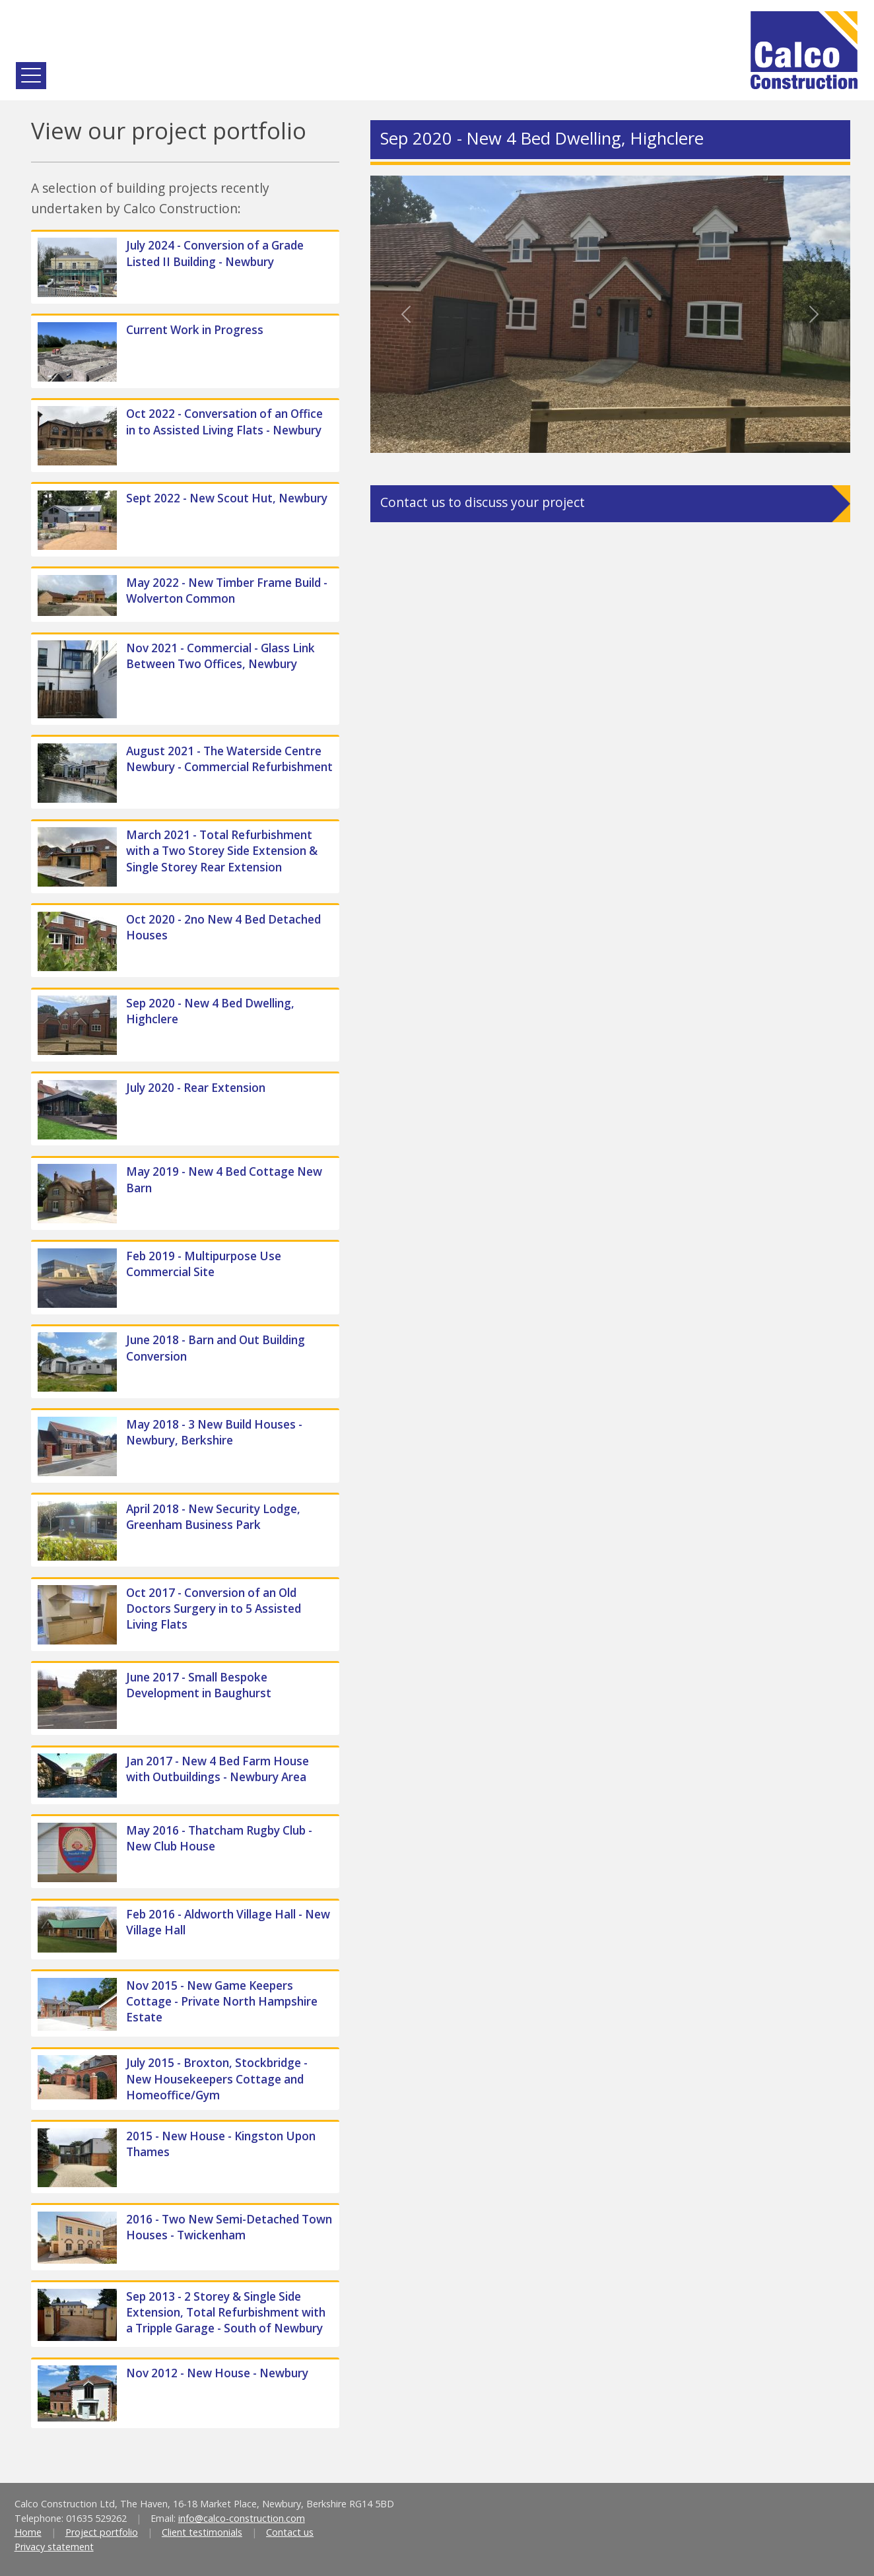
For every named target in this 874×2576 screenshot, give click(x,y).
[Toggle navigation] (31, 75)
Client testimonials (202, 2532)
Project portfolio (101, 2532)
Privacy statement (54, 2546)
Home (28, 2532)
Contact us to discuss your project (482, 502)
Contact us (290, 2532)
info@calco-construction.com (241, 2518)
